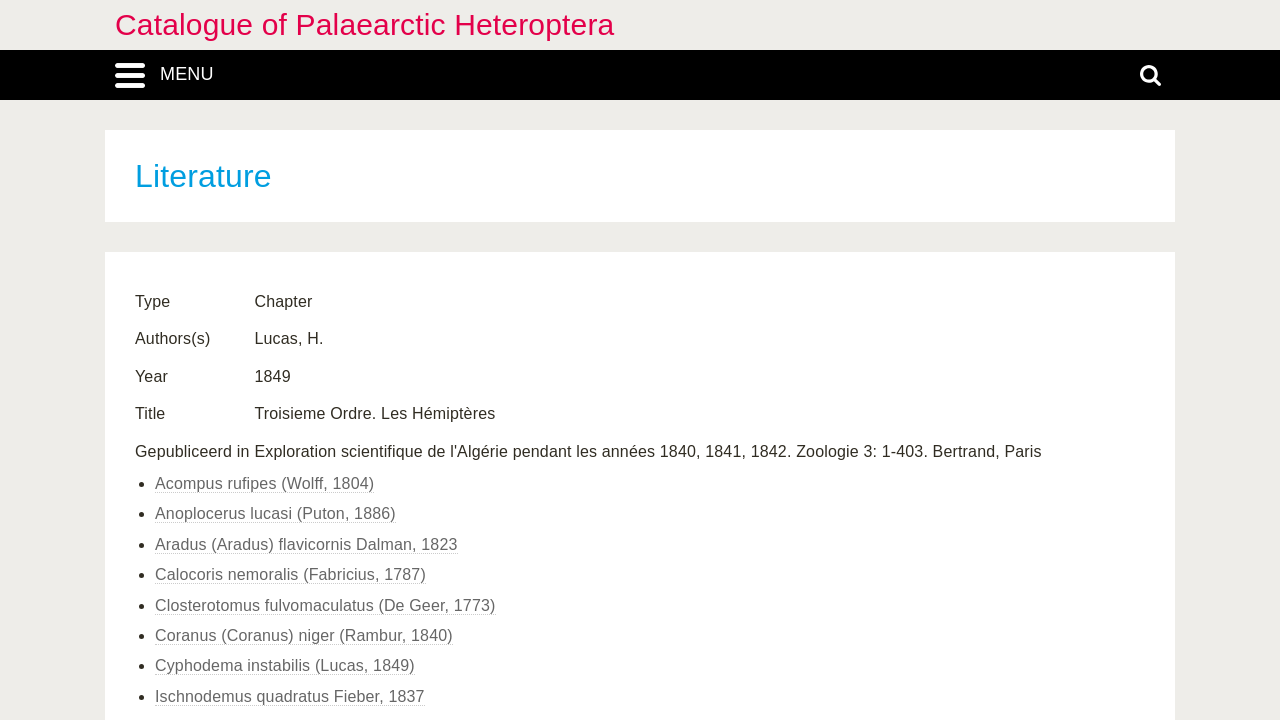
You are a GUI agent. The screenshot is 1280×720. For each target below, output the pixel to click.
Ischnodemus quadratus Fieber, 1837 (290, 696)
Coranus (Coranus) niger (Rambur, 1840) (304, 635)
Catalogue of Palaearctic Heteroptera (364, 24)
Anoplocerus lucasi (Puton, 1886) (275, 513)
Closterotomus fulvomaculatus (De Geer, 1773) (325, 605)
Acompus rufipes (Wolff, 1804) (264, 483)
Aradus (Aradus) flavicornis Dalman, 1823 (306, 544)
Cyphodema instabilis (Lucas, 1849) (285, 665)
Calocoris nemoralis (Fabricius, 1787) (290, 574)
